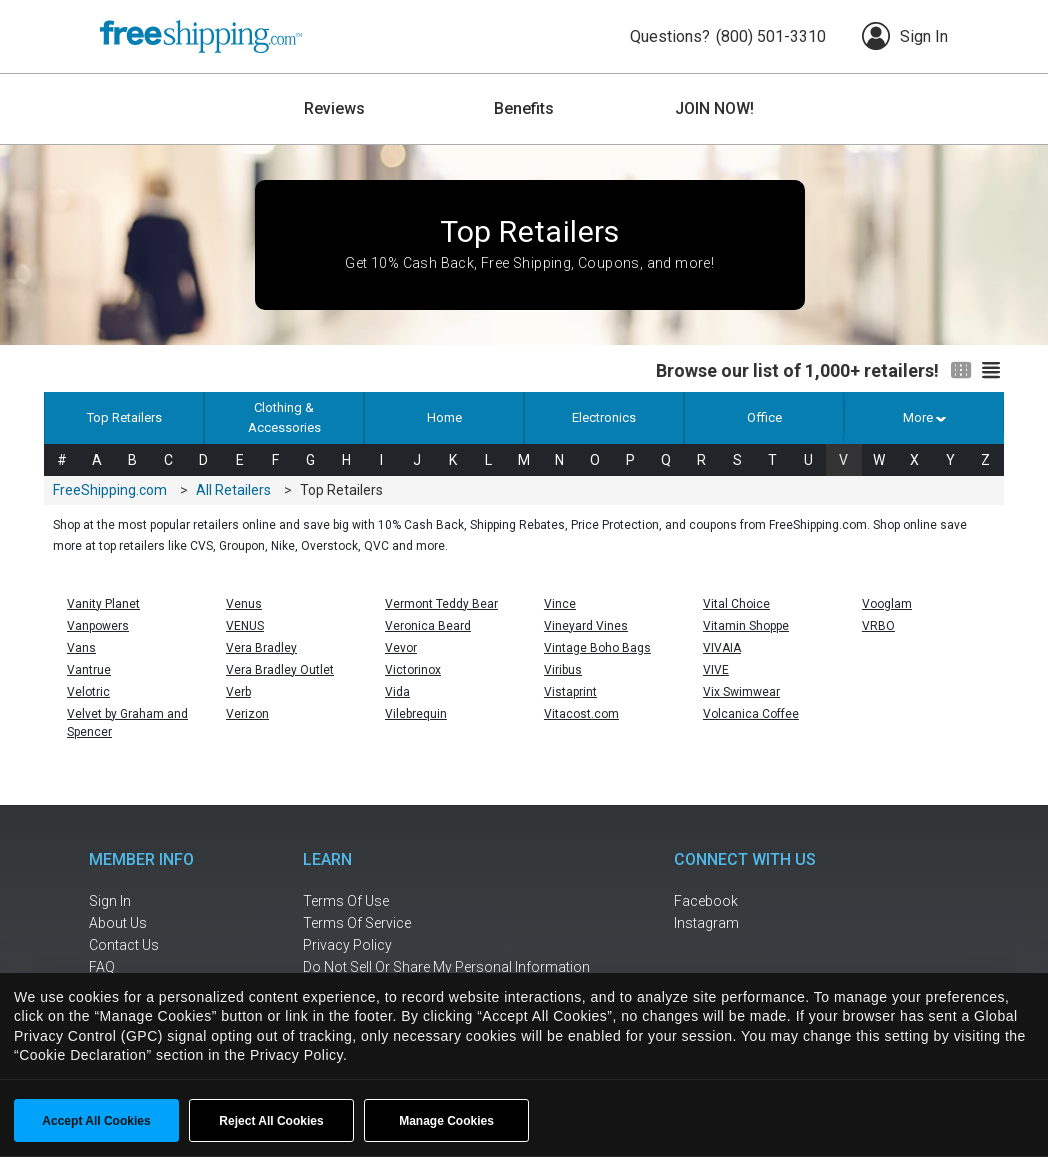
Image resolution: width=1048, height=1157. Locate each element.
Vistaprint (570, 692)
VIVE (716, 670)
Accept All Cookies (96, 1121)
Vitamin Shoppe (746, 626)
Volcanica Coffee (751, 714)
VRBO (878, 626)
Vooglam (887, 604)
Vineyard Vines (586, 626)
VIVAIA (722, 648)
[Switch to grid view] (961, 371)
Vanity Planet (103, 604)
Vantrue (89, 670)
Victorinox (413, 670)
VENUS (245, 626)
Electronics (604, 417)
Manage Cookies (446, 1121)
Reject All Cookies (271, 1121)
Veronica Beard (428, 626)
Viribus (563, 670)
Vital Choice (736, 604)
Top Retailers (124, 417)
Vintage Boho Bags (597, 648)
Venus (244, 604)
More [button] (924, 417)
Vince (560, 604)
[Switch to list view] (991, 371)
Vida (397, 692)
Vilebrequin (416, 714)
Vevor (401, 648)
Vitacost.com (581, 714)
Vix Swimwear (741, 692)
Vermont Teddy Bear (441, 604)
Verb (238, 692)
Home (444, 417)
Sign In (905, 36)
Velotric (88, 692)
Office (764, 417)
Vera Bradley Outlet (280, 670)
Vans (81, 648)
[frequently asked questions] (154, 967)
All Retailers (233, 490)
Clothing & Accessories (284, 417)
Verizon (247, 714)
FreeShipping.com (110, 490)
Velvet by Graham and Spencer (127, 723)
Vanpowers (98, 626)
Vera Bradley (261, 648)
